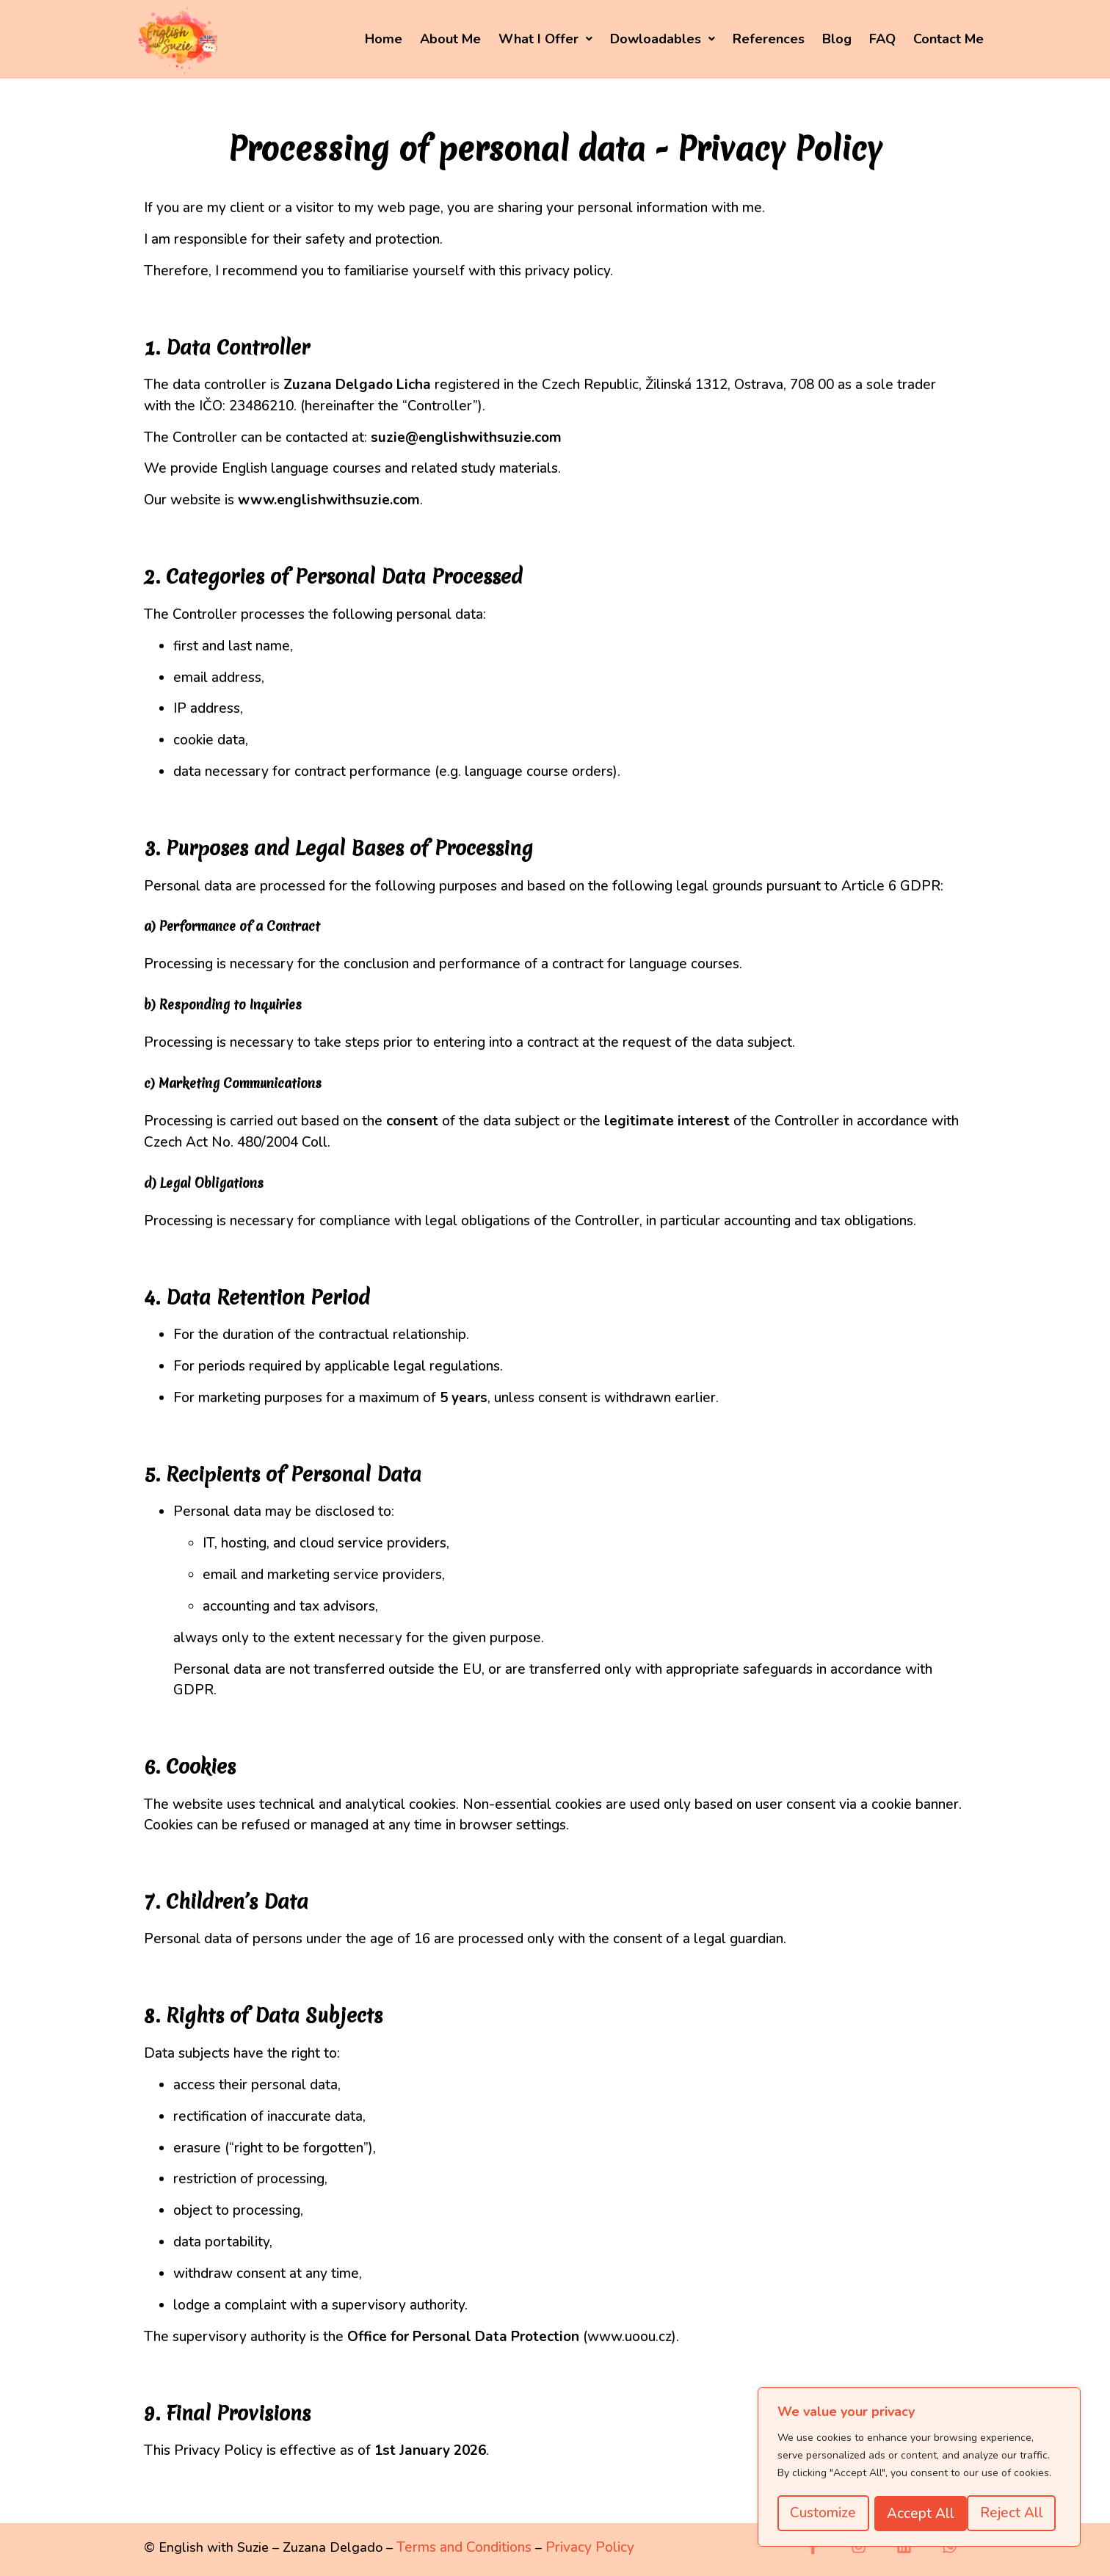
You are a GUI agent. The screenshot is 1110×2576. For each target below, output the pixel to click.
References (769, 39)
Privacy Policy (589, 2547)
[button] (545, 39)
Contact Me (948, 39)
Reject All (918, 2513)
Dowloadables (662, 39)
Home (383, 39)
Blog (837, 39)
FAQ (882, 39)
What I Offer (545, 39)
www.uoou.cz (629, 2336)
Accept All (1014, 2513)
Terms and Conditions (464, 2547)
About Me (450, 39)
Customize (823, 2513)
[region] (919, 2468)
